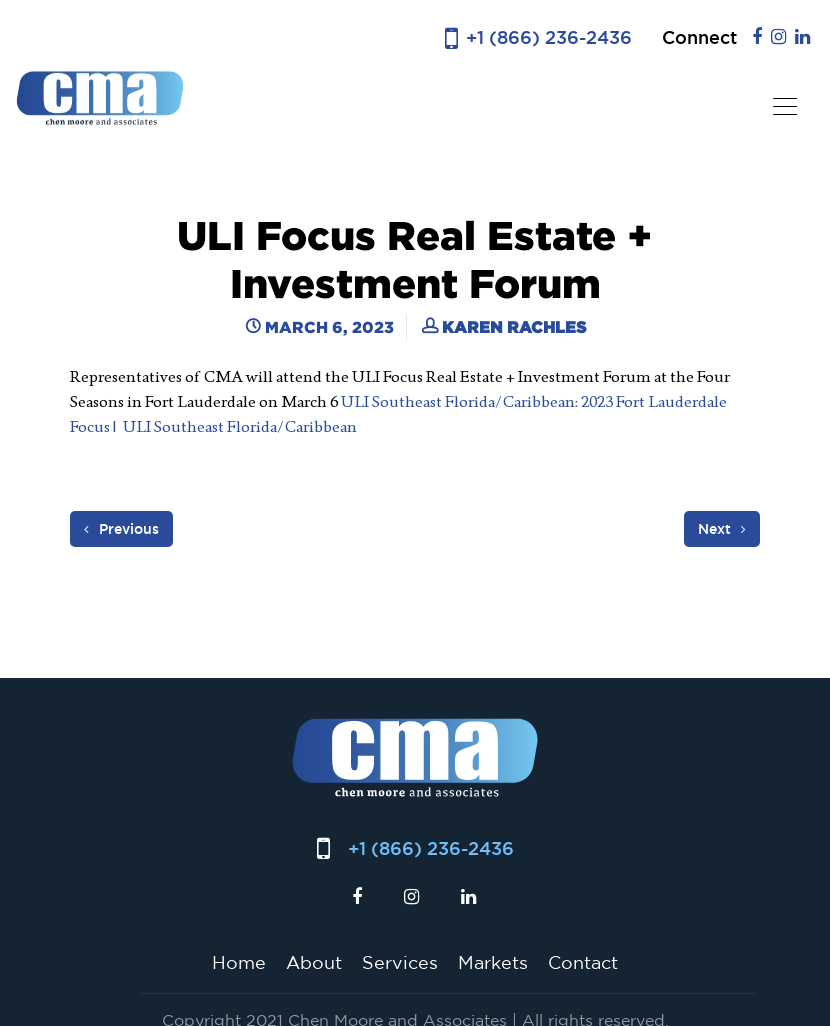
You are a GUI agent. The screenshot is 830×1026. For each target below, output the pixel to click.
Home (239, 962)
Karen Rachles (514, 327)
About (314, 962)
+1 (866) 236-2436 (549, 37)
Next (722, 529)
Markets (493, 962)
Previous (121, 529)
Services (400, 962)
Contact (583, 962)
